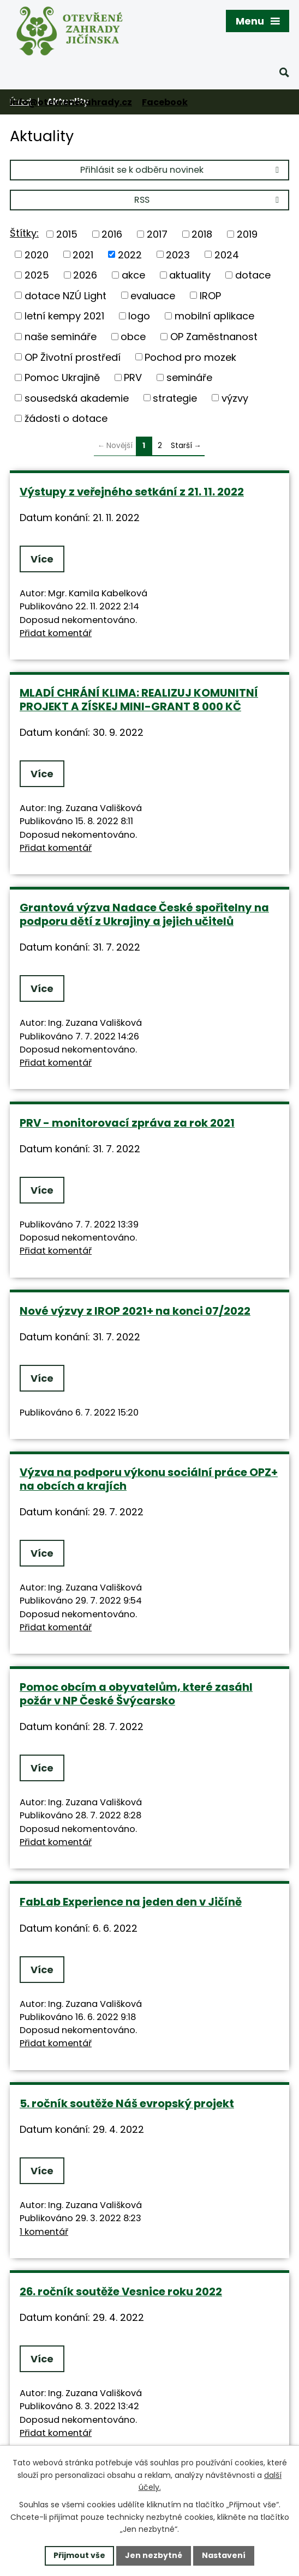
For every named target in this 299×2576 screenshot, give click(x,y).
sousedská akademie (77, 397)
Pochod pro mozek (190, 357)
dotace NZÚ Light (65, 295)
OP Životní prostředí (73, 357)
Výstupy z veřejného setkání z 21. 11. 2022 (132, 491)
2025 (37, 275)
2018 (202, 234)
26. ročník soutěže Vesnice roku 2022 (121, 2291)
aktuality (190, 275)
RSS (208, 199)
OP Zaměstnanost (214, 336)
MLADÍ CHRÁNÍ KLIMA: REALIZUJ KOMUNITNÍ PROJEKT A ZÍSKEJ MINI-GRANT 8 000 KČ (139, 699)
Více (42, 559)
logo (139, 316)
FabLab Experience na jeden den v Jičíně (131, 1901)
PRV (133, 377)
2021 (83, 254)
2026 (85, 275)
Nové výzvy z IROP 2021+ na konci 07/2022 (135, 1311)
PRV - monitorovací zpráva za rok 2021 (127, 1122)
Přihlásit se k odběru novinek (181, 170)
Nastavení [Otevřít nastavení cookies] (224, 2555)
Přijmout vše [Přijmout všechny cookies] (79, 2555)
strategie (175, 397)
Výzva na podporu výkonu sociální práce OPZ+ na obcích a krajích (149, 1479)
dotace (253, 275)
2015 (66, 234)
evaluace (152, 295)
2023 (178, 254)
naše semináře (61, 336)
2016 (111, 234)
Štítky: (24, 233)
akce (133, 275)
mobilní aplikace (214, 316)
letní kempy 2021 (64, 316)
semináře (189, 377)
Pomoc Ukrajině (62, 377)
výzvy (235, 397)
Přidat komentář (56, 633)
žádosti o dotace (66, 418)
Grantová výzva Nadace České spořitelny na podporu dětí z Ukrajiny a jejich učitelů (144, 914)
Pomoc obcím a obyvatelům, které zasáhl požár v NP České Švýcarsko (136, 1693)
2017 (157, 234)
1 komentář (44, 2232)
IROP (210, 295)
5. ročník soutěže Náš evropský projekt (127, 2103)
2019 (247, 234)
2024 (226, 254)
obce (133, 336)
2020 (37, 254)
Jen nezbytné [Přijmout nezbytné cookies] (153, 2555)
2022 (130, 254)
